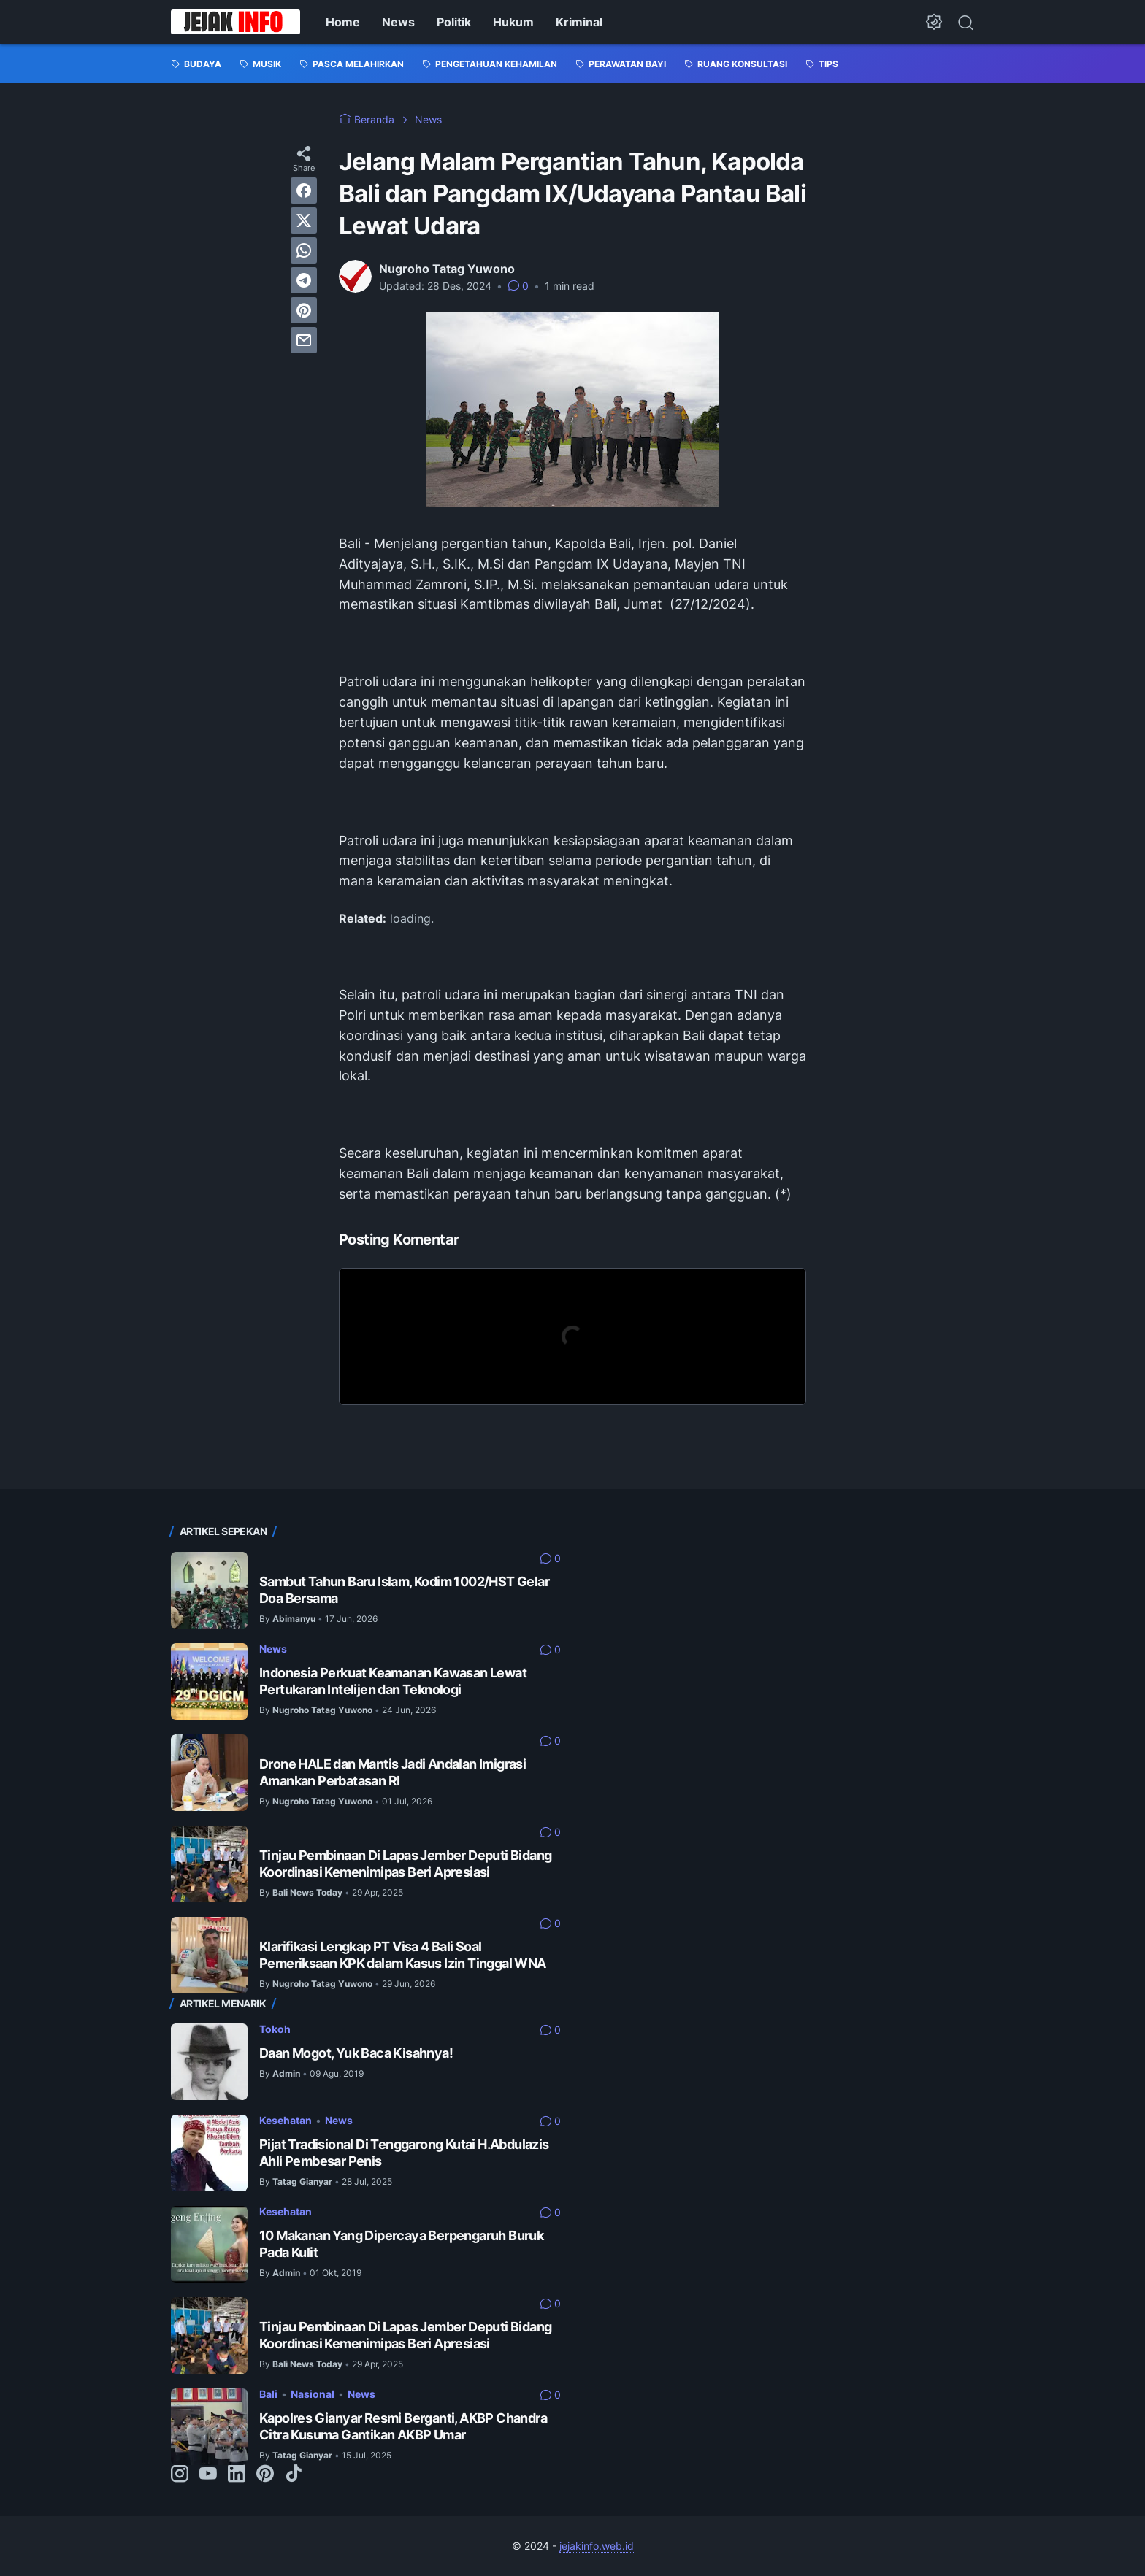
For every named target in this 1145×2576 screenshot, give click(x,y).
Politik (454, 22)
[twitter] (304, 220)
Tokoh (275, 2029)
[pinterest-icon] (265, 2474)
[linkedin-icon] (236, 2474)
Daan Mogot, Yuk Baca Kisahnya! (356, 2053)
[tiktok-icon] (293, 2474)
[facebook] (304, 190)
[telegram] (304, 280)
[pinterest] (304, 310)
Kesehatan (285, 2120)
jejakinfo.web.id (596, 2546)
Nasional (312, 2394)
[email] (304, 340)
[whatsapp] (304, 250)
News (398, 22)
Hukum (513, 22)
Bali (268, 2394)
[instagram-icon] (179, 2474)
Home (343, 22)
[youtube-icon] (208, 2474)
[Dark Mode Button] (934, 22)
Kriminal (579, 22)
